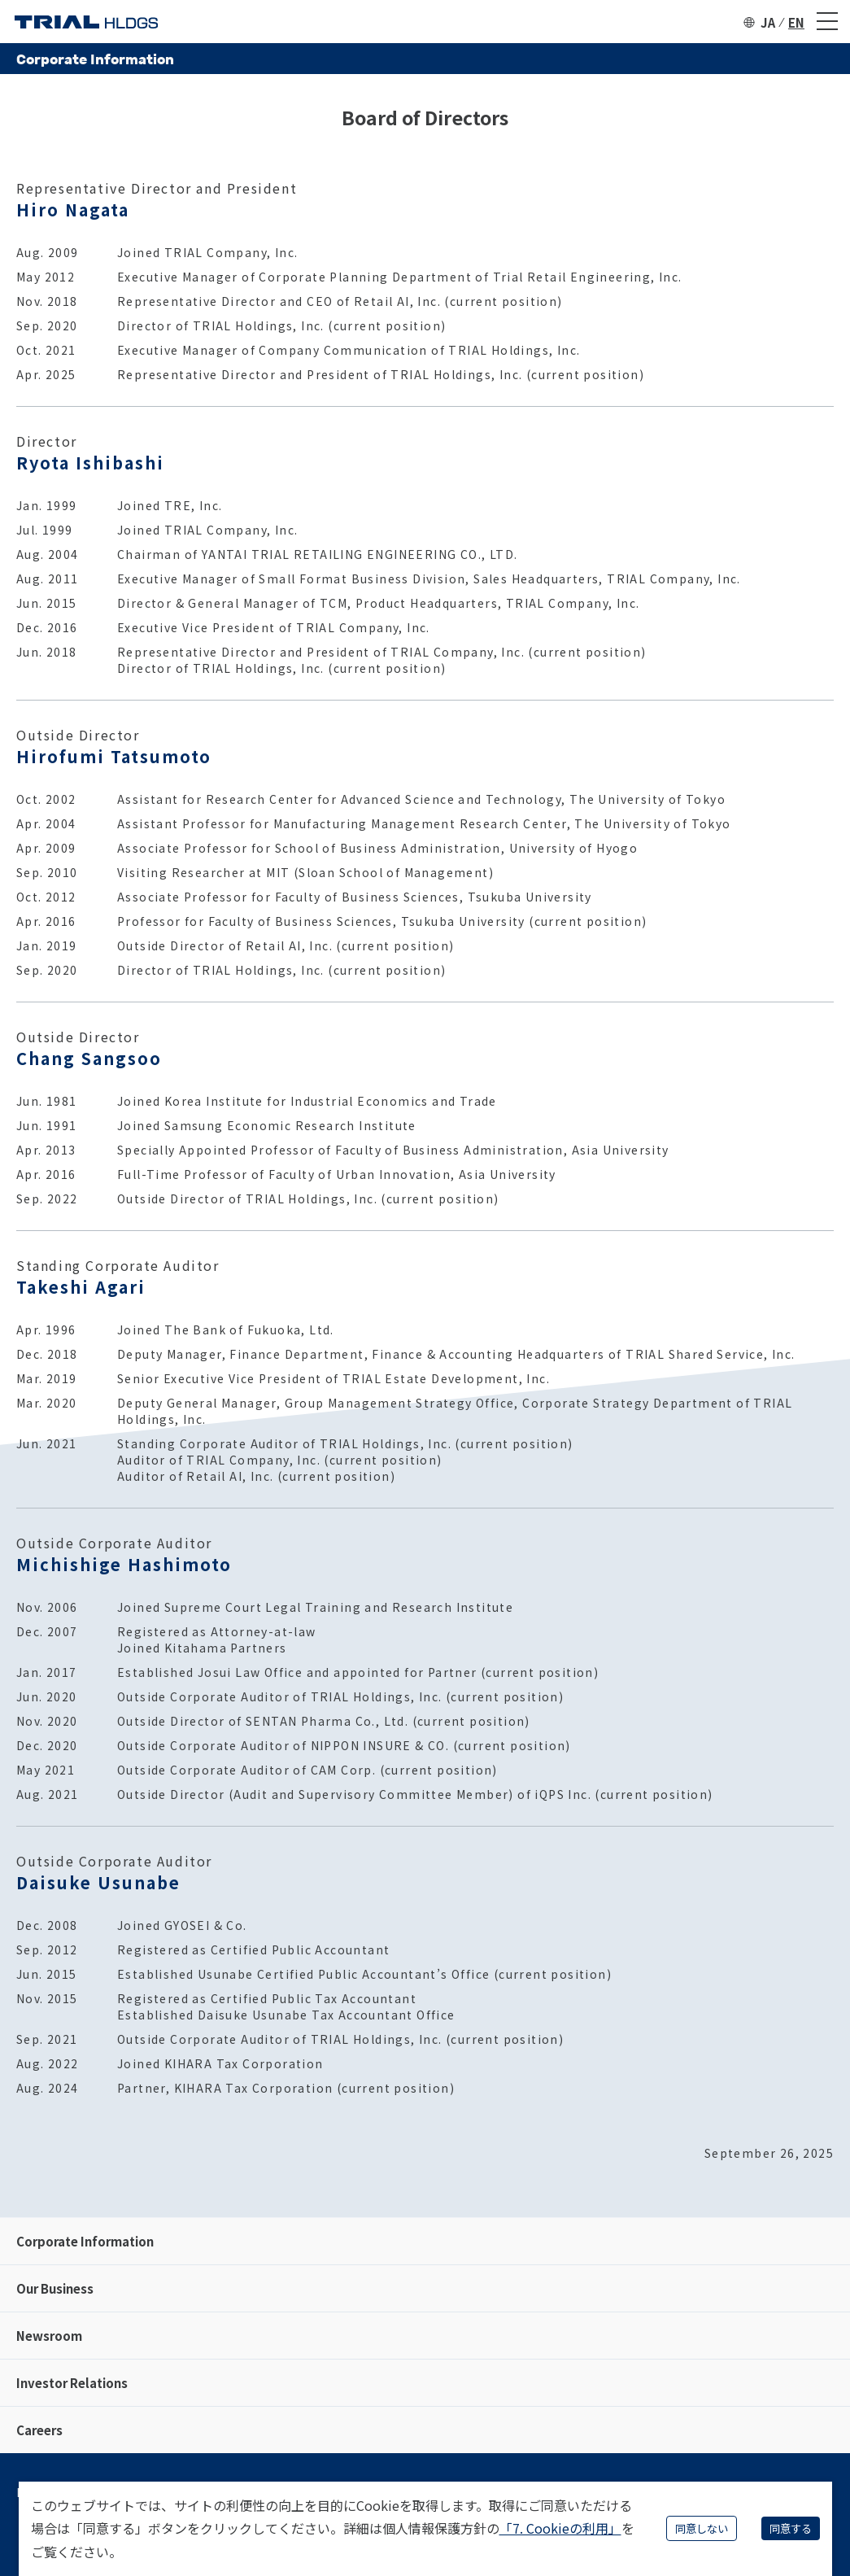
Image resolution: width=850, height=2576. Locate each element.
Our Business (55, 2288)
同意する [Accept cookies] (790, 2528)
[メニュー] (827, 21)
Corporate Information (85, 2241)
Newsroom (49, 2335)
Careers (39, 2429)
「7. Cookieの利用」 (560, 2528)
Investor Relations (72, 2382)
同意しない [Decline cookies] (701, 2528)
